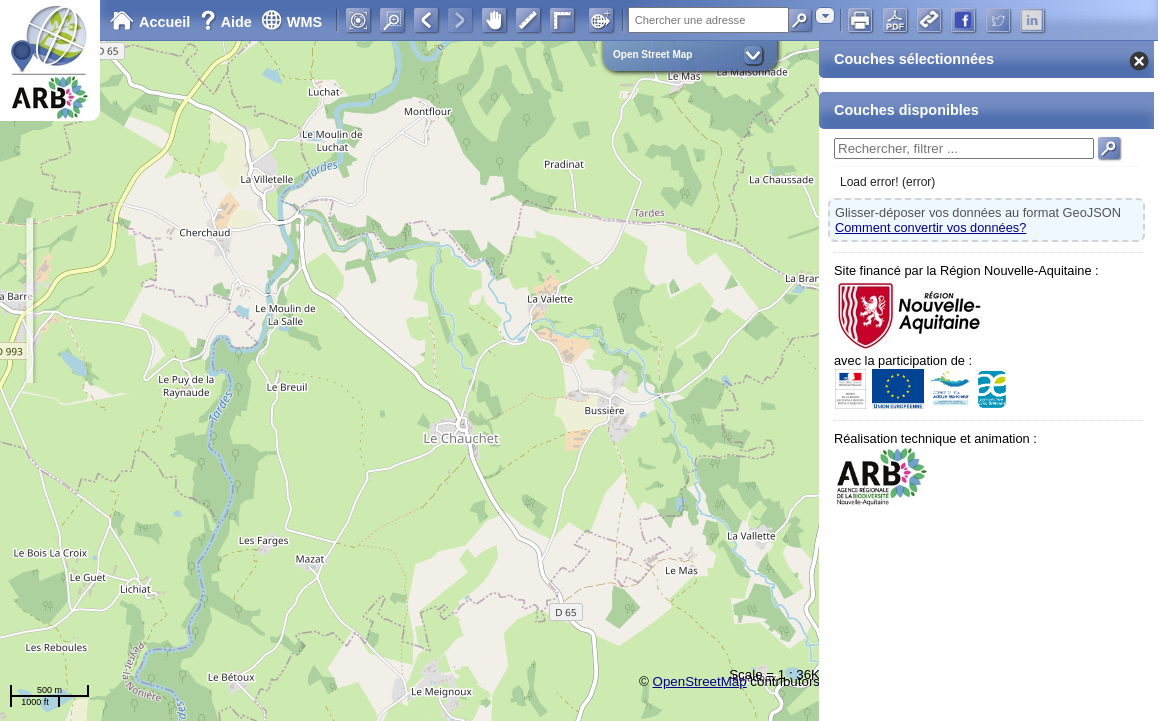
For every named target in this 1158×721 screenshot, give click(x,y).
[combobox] (825, 15)
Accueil (150, 22)
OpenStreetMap (700, 681)
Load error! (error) (887, 182)
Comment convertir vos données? (930, 227)
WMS (291, 22)
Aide (228, 22)
